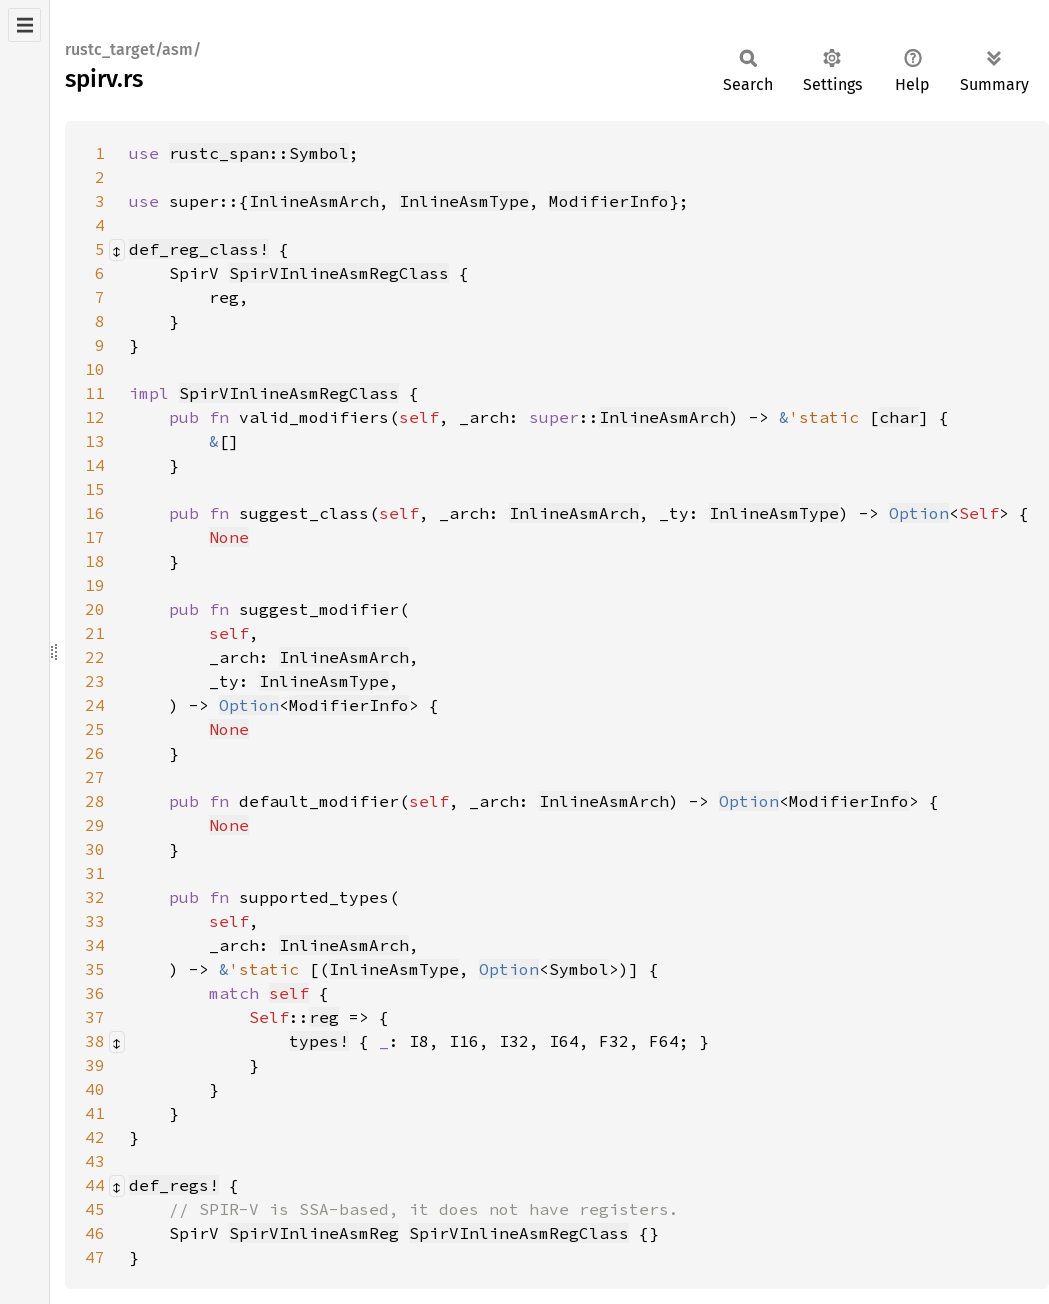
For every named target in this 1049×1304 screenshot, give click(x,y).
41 (95, 1113)
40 (95, 1089)
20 (95, 609)
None (229, 537)
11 (95, 393)
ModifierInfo (609, 201)
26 (95, 753)
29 (95, 825)
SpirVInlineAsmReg (314, 1233)
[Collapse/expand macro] (117, 250)
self (289, 993)
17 (95, 537)
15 (95, 489)
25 (95, 729)
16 (95, 513)
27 (95, 777)
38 (95, 1041)
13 (95, 441)
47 (95, 1257)
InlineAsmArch (314, 201)
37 (95, 1017)
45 (95, 1209)
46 (95, 1233)
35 (95, 969)
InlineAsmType (464, 201)
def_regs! (174, 1185)
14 (95, 465)
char (899, 417)
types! (319, 1041)
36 (95, 993)
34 (95, 945)
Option (919, 513)
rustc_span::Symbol (259, 153)
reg (324, 1017)
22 (95, 657)
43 (95, 1161)
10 (95, 369)
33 (95, 921)
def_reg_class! (199, 249)
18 (95, 561)
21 (95, 633)
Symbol (579, 969)
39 (95, 1065)
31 (95, 873)
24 (95, 705)
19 (95, 585)
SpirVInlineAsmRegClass (339, 273)
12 (95, 417)
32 (95, 897)
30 (95, 849)
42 (95, 1137)
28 (95, 801)
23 (95, 681)
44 (95, 1185)
